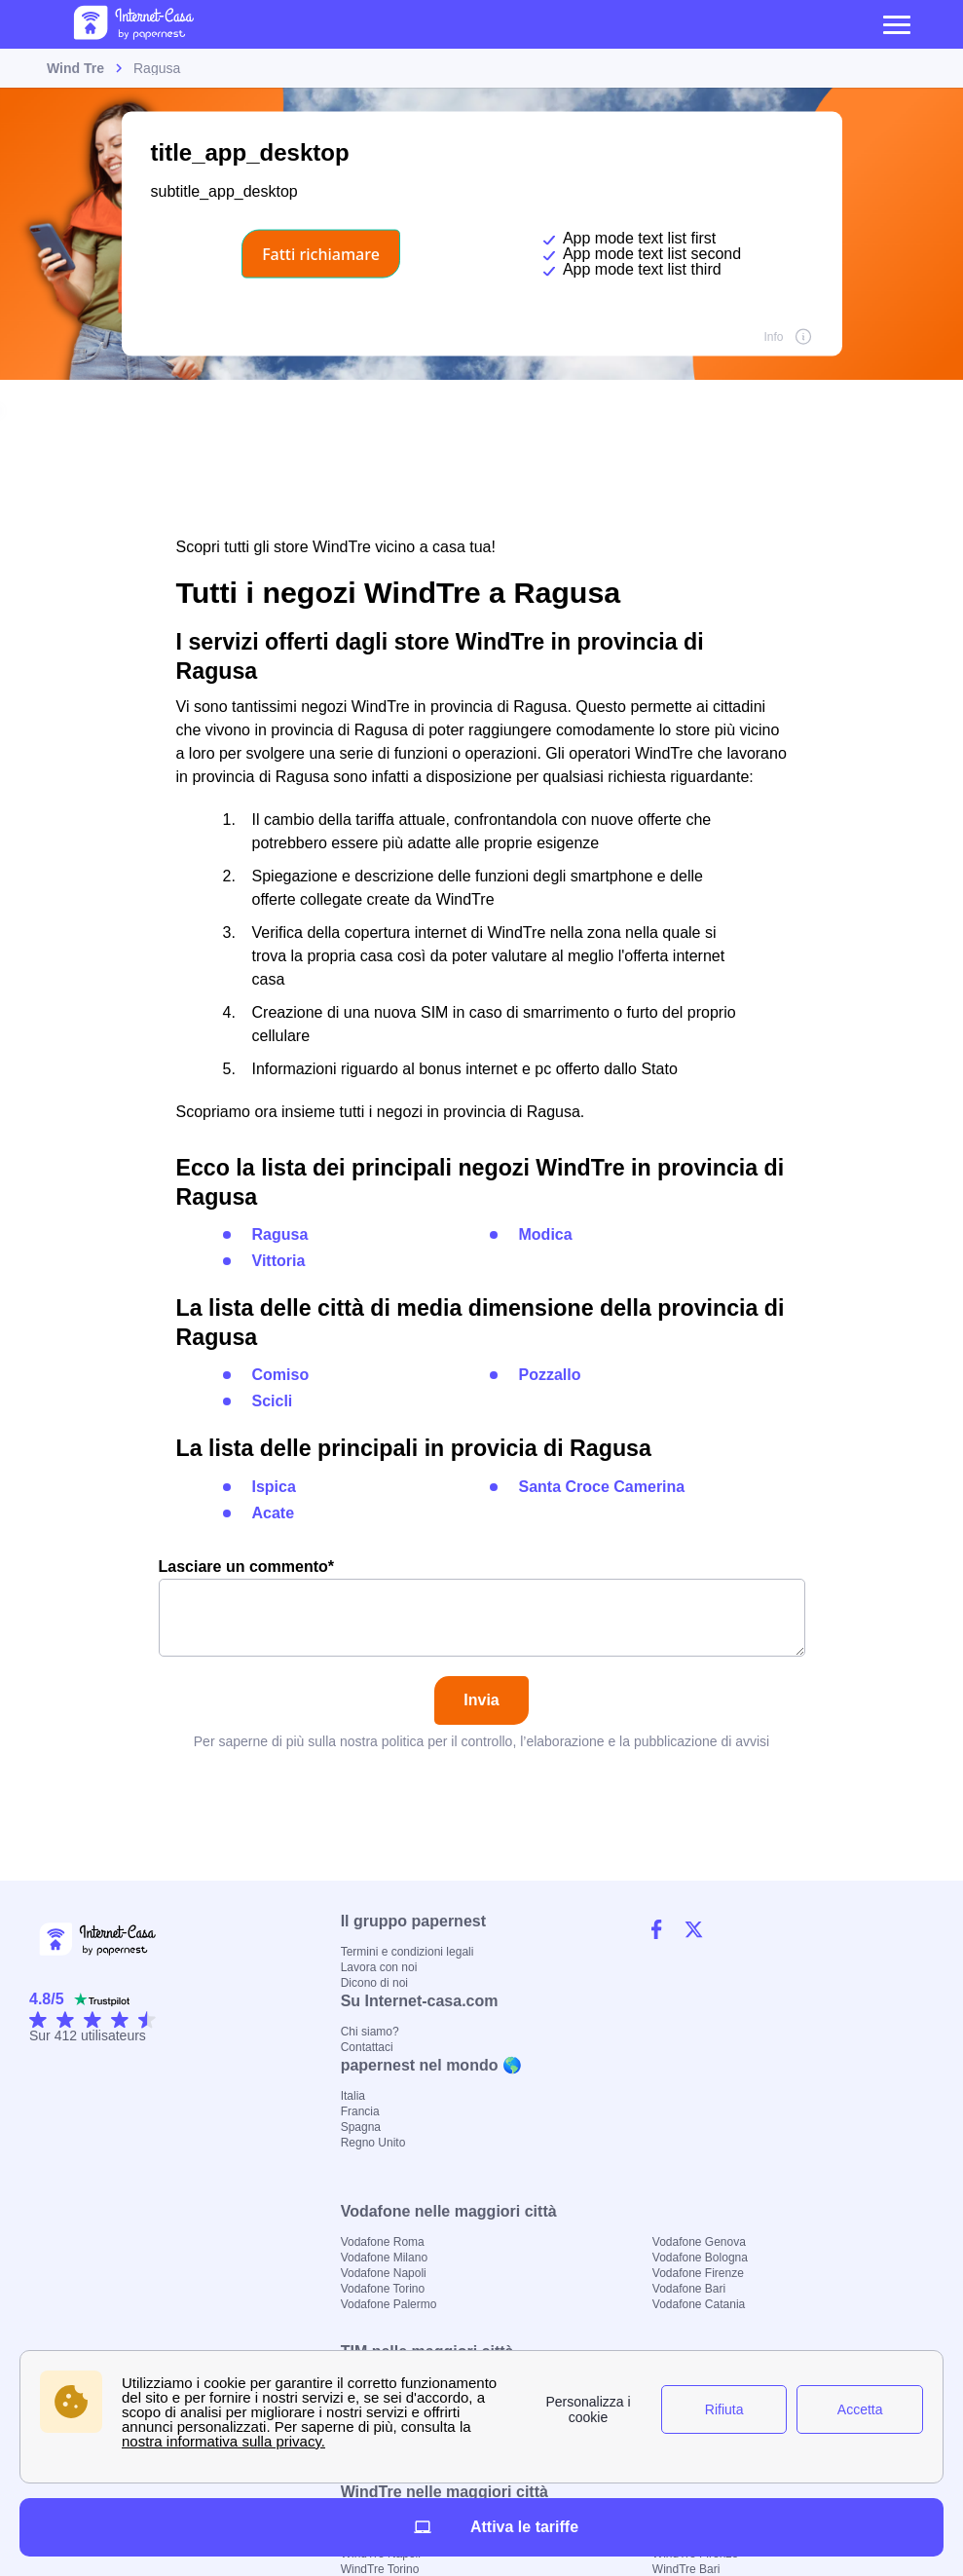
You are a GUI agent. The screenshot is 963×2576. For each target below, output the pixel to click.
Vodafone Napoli (383, 2273)
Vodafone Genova (699, 2242)
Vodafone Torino (383, 2289)
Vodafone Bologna (700, 2257)
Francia (360, 2111)
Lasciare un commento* (482, 1607)
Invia (481, 1700)
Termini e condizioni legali (407, 1952)
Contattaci (367, 2047)
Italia (353, 2096)
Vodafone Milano (384, 2257)
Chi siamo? (370, 2031)
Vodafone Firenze (698, 2273)
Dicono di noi (374, 1983)
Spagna (361, 2127)
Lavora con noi (379, 1967)
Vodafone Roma (383, 2242)
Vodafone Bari (688, 2289)
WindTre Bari (686, 2569)
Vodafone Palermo (389, 2304)
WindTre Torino (380, 2569)
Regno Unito (373, 2142)
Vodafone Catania (698, 2304)
